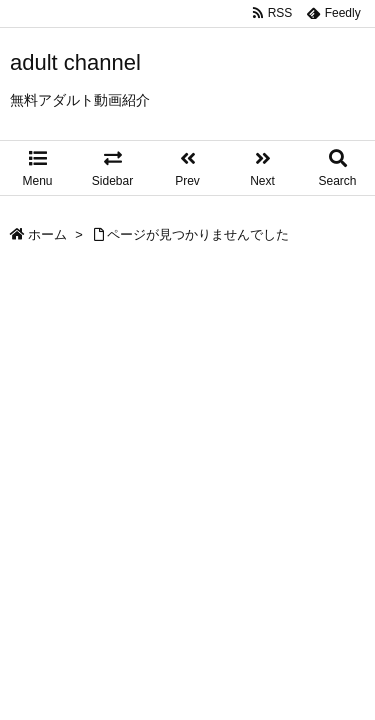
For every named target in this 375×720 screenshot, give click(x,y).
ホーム (47, 234)
